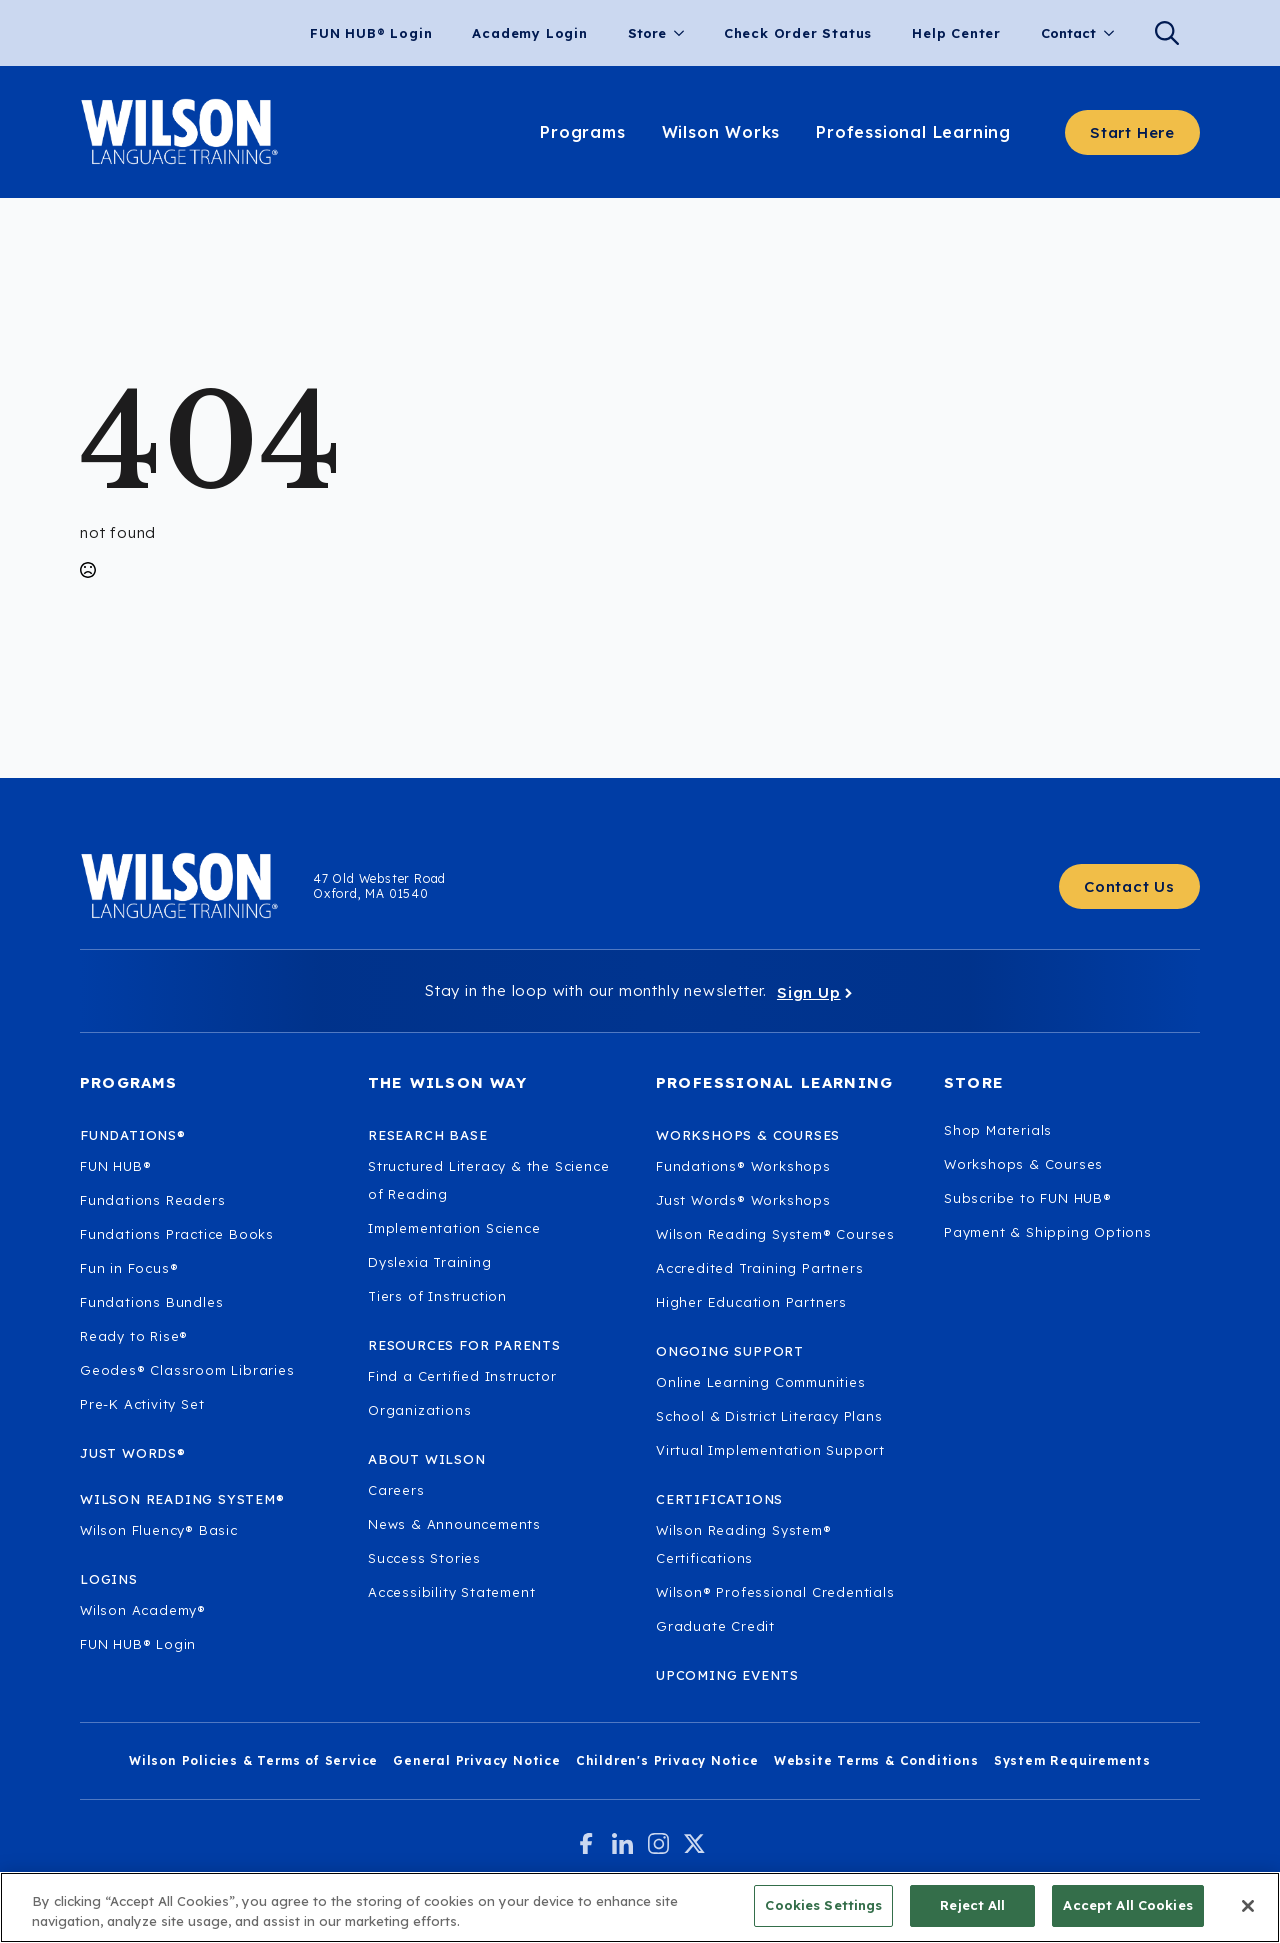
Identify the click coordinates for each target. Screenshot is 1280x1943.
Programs (129, 1082)
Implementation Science (454, 1228)
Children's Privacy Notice (667, 1760)
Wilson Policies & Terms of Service (253, 1760)
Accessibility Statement (451, 1592)
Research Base (427, 1135)
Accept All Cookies (1127, 1907)
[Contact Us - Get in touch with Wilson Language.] (1129, 886)
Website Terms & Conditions (876, 1760)
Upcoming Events (727, 1675)
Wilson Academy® (143, 1610)
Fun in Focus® (129, 1268)
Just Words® (133, 1453)
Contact (1068, 33)
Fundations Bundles (151, 1302)
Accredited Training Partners (759, 1268)
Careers (396, 1490)
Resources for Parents (464, 1345)
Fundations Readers (152, 1200)
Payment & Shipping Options (1048, 1232)
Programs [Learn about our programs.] (582, 132)
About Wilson (427, 1459)
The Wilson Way (447, 1082)
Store (647, 33)
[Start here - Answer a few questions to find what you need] (1132, 132)
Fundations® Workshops (743, 1166)
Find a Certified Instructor (462, 1376)
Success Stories (424, 1558)
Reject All (972, 1907)
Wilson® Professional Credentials (775, 1592)
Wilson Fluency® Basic (159, 1530)
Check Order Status (798, 33)
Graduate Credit (715, 1626)
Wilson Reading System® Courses (775, 1234)
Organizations (419, 1410)
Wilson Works (721, 132)
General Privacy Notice (477, 1760)
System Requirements (1072, 1760)
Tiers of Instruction (437, 1296)
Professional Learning (913, 132)
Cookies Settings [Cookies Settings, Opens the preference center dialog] (823, 1907)
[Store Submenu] (685, 33)
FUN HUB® (115, 1166)
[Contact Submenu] (1115, 33)
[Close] (1248, 1907)
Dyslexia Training (430, 1262)
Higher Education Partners (751, 1302)
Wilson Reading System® (182, 1499)
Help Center (956, 33)
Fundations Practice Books (177, 1234)
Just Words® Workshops (743, 1200)
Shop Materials (998, 1130)
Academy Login (529, 33)
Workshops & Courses (1023, 1164)
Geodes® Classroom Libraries (187, 1370)
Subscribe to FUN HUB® (1028, 1198)
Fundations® (133, 1135)
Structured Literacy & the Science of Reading (488, 1180)
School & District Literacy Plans (769, 1416)
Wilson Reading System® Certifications (744, 1544)
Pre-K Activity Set (142, 1404)
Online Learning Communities (761, 1382)
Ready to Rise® (134, 1336)
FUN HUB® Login (371, 33)
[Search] (1167, 33)
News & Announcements (454, 1524)
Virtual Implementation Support (770, 1450)
